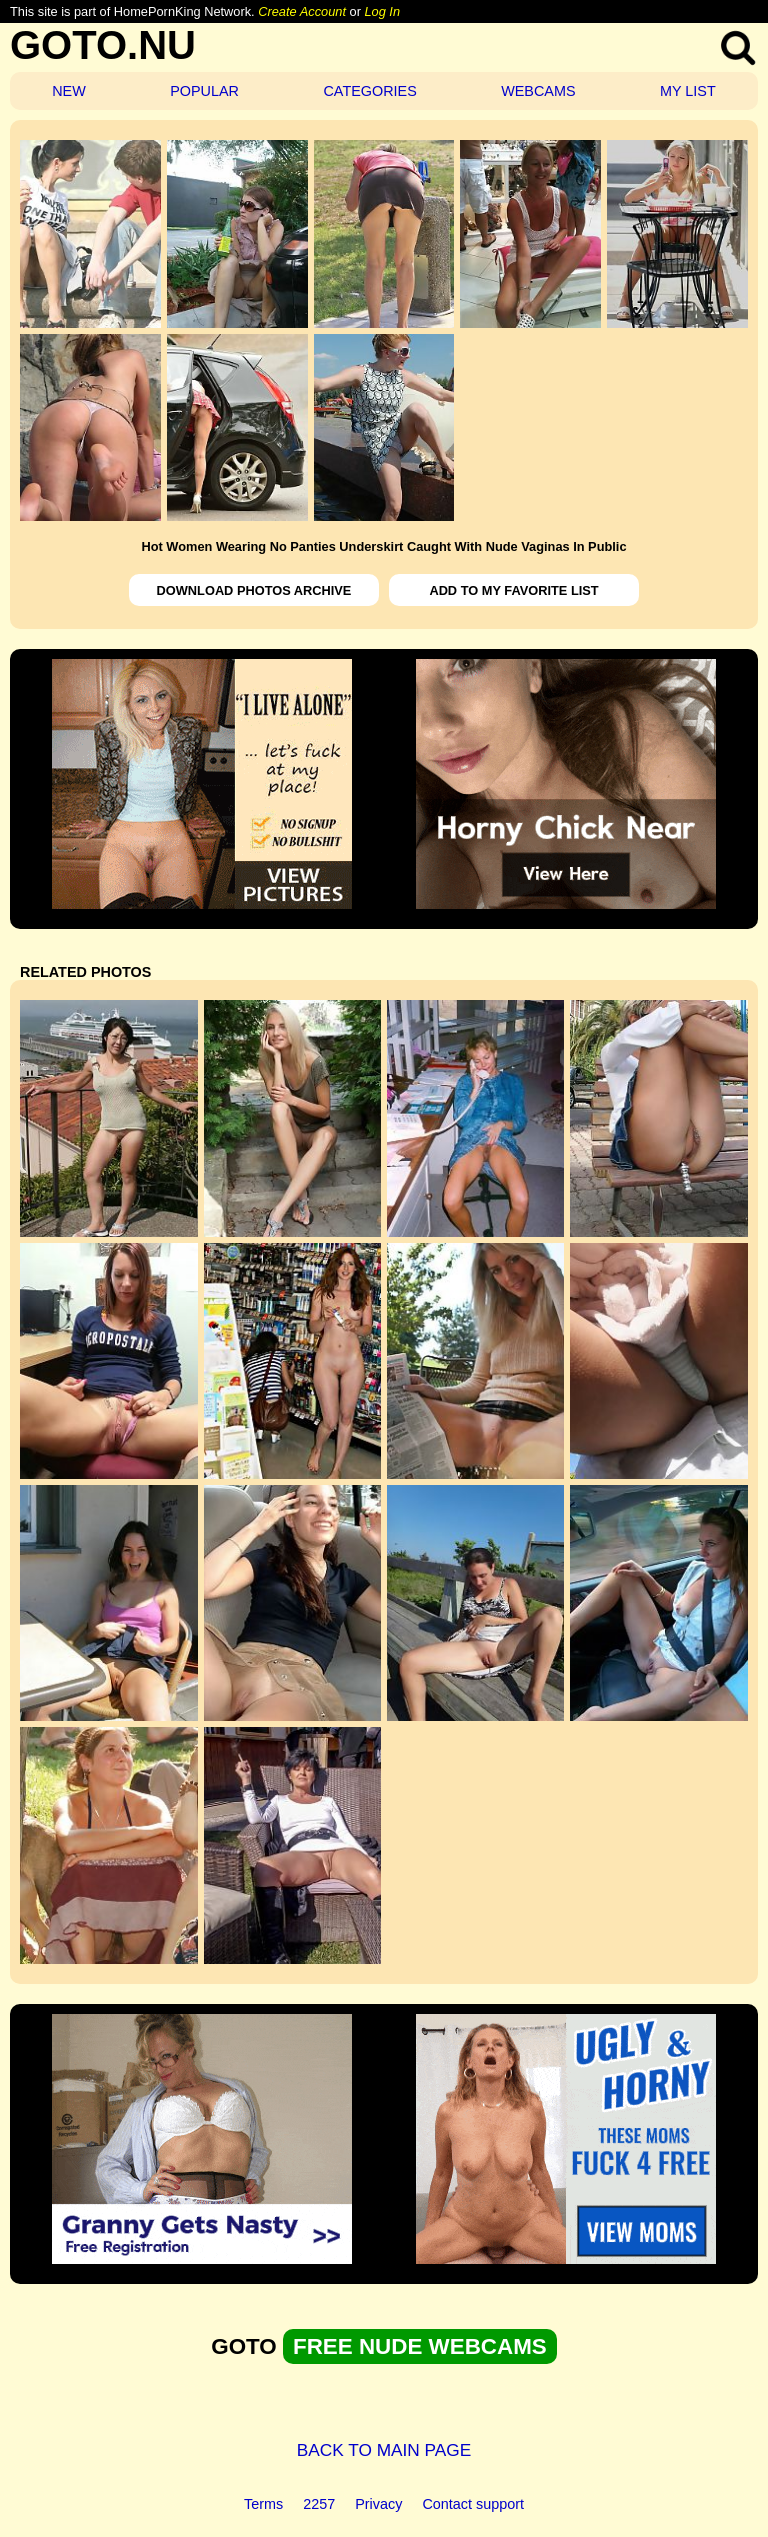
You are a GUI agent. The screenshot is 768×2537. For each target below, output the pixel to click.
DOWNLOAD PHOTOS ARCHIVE (254, 590)
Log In (382, 11)
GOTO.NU (103, 45)
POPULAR (204, 91)
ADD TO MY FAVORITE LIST (513, 590)
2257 (319, 2504)
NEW (69, 91)
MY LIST (688, 91)
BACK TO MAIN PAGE (384, 2450)
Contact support (473, 2504)
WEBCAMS (538, 91)
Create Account (302, 11)
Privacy (378, 2504)
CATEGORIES (369, 91)
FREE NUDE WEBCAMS (420, 2346)
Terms (263, 2504)
